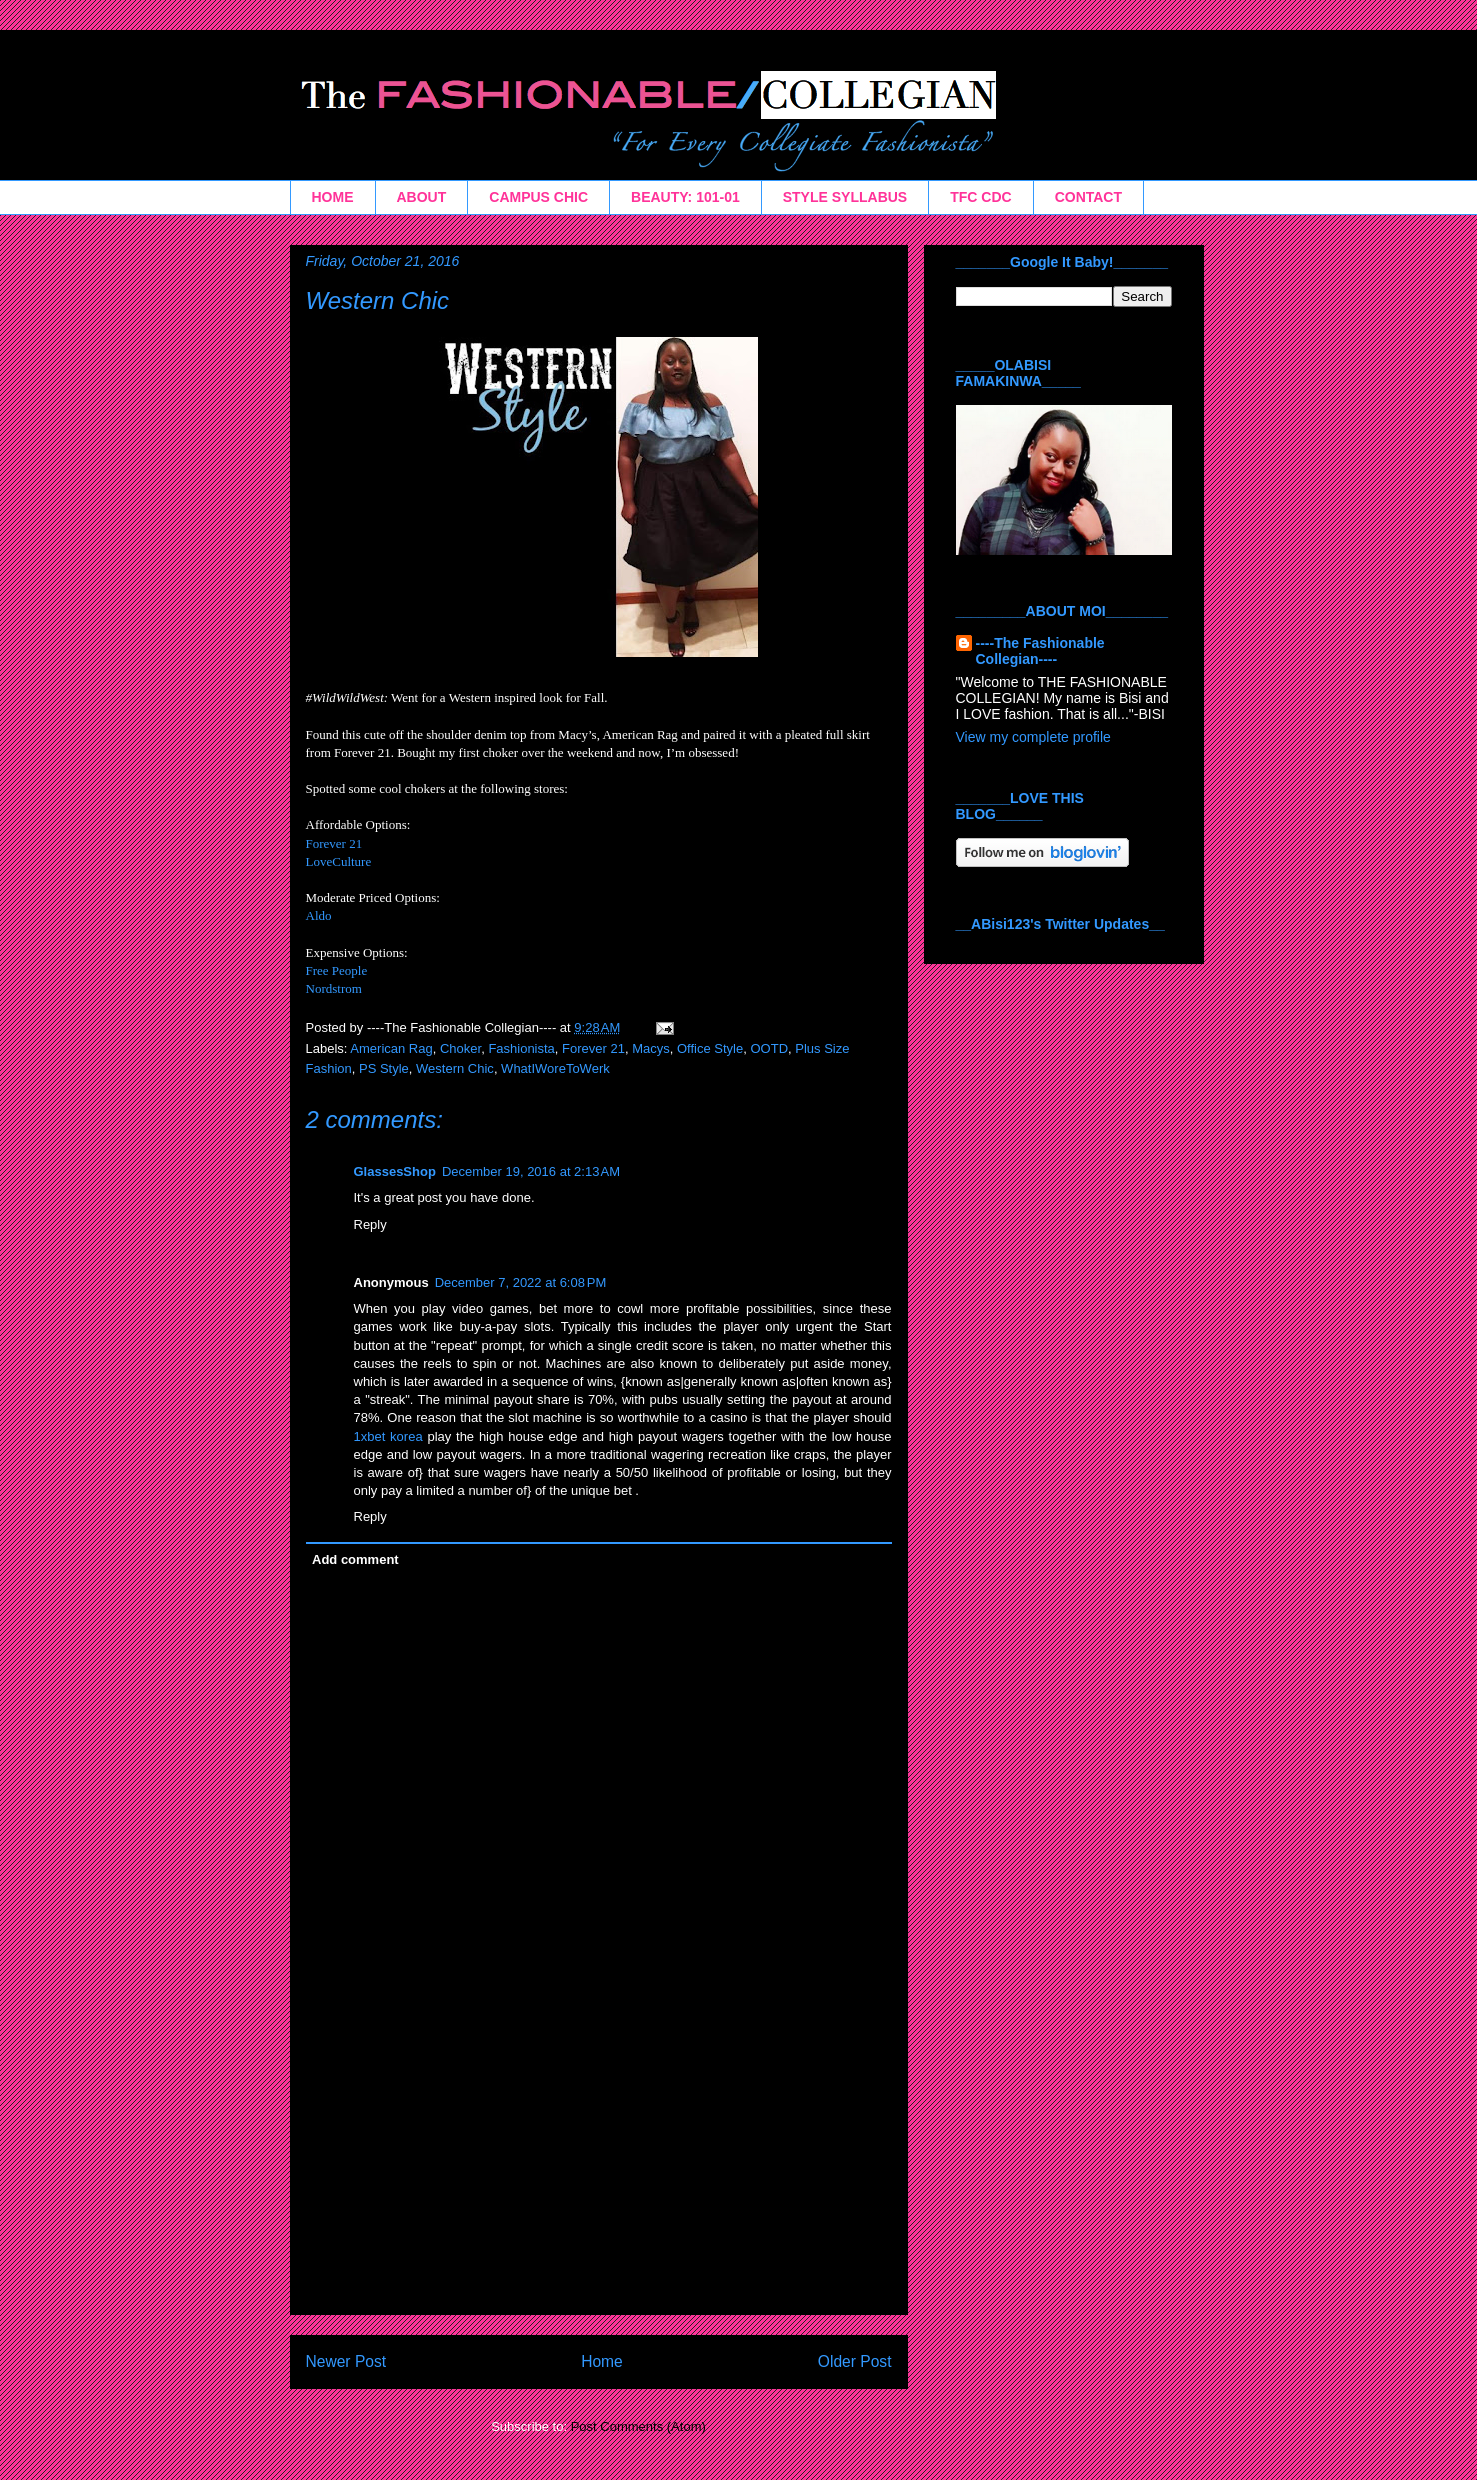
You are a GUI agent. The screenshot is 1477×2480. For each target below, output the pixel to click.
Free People (337, 970)
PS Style (384, 1068)
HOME (333, 197)
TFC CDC (980, 197)
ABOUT (422, 197)
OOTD (769, 1048)
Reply (370, 1224)
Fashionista (521, 1048)
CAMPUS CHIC (538, 197)
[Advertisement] (599, 2174)
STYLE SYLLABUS (845, 197)
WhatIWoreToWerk (555, 1068)
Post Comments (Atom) (638, 2426)
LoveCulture (339, 861)
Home (602, 2361)
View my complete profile (1033, 737)
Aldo (319, 915)
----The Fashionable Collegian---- (1040, 651)
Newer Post (346, 2361)
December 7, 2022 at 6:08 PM (521, 1282)
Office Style (710, 1048)
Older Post (855, 2361)
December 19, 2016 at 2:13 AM (531, 1171)
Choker (460, 1048)
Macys (651, 1048)
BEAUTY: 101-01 (685, 197)
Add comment (355, 1559)
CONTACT (1088, 197)
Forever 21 (334, 843)
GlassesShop (395, 1171)
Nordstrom (334, 988)
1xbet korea (388, 1436)
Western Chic (378, 300)
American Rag (391, 1048)
